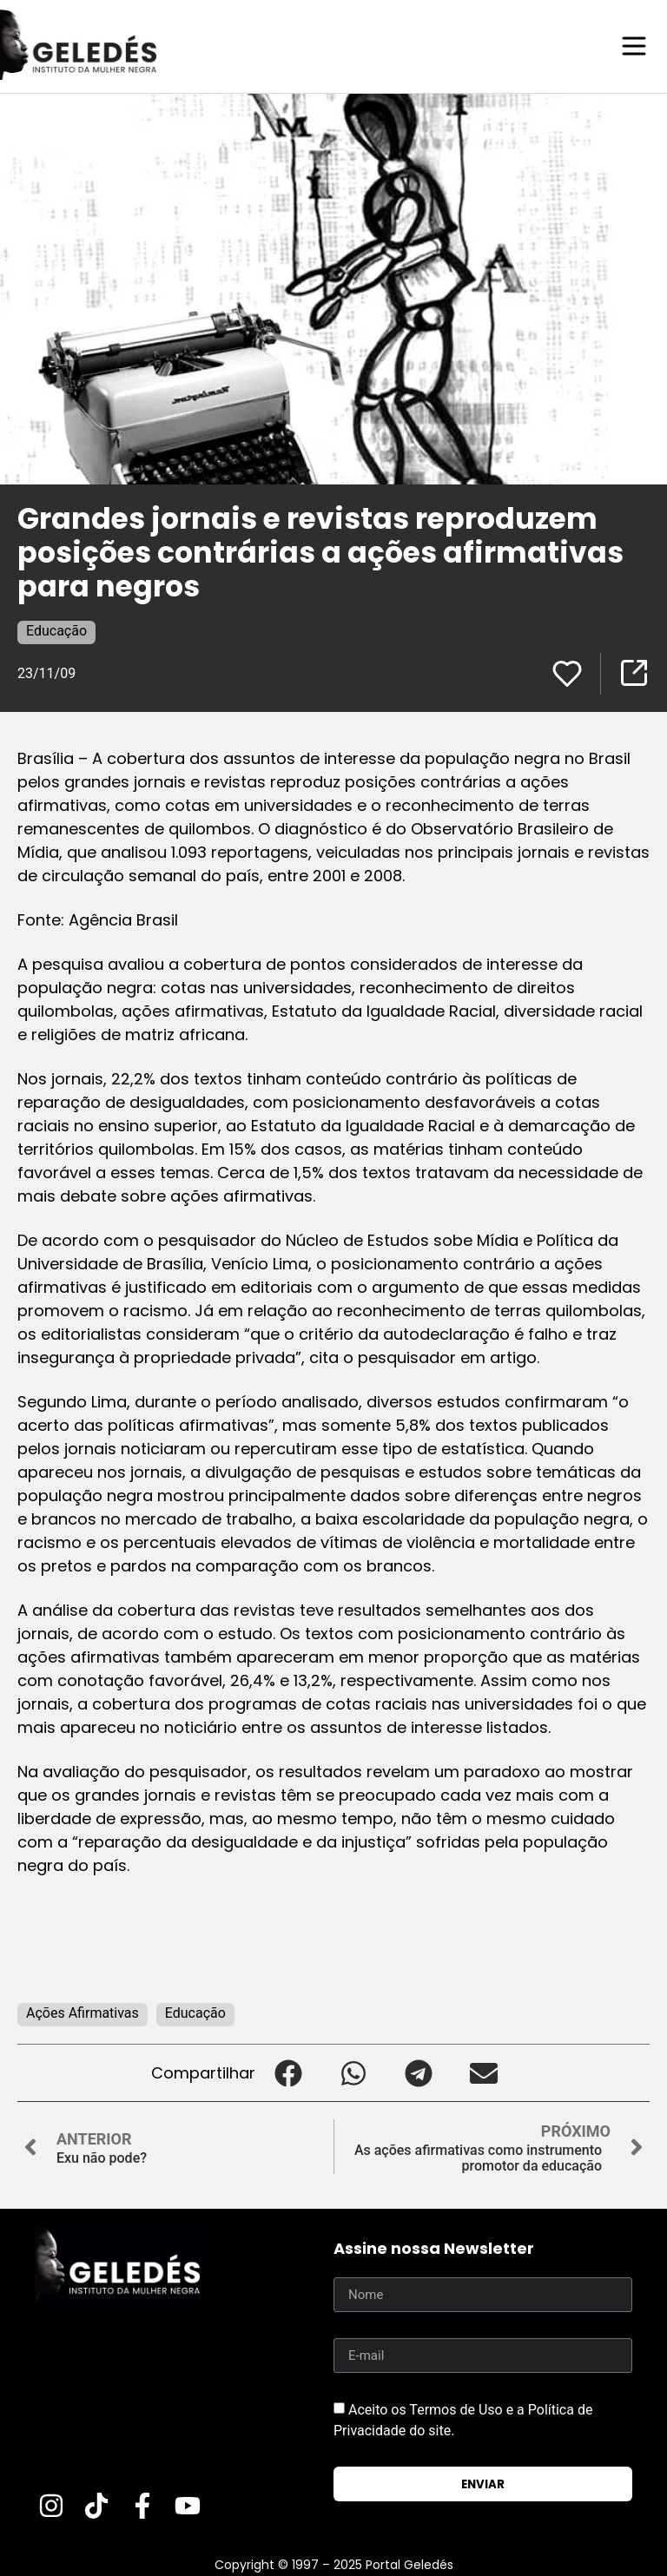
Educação (56, 630)
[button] (287, 2072)
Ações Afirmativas (82, 2012)
